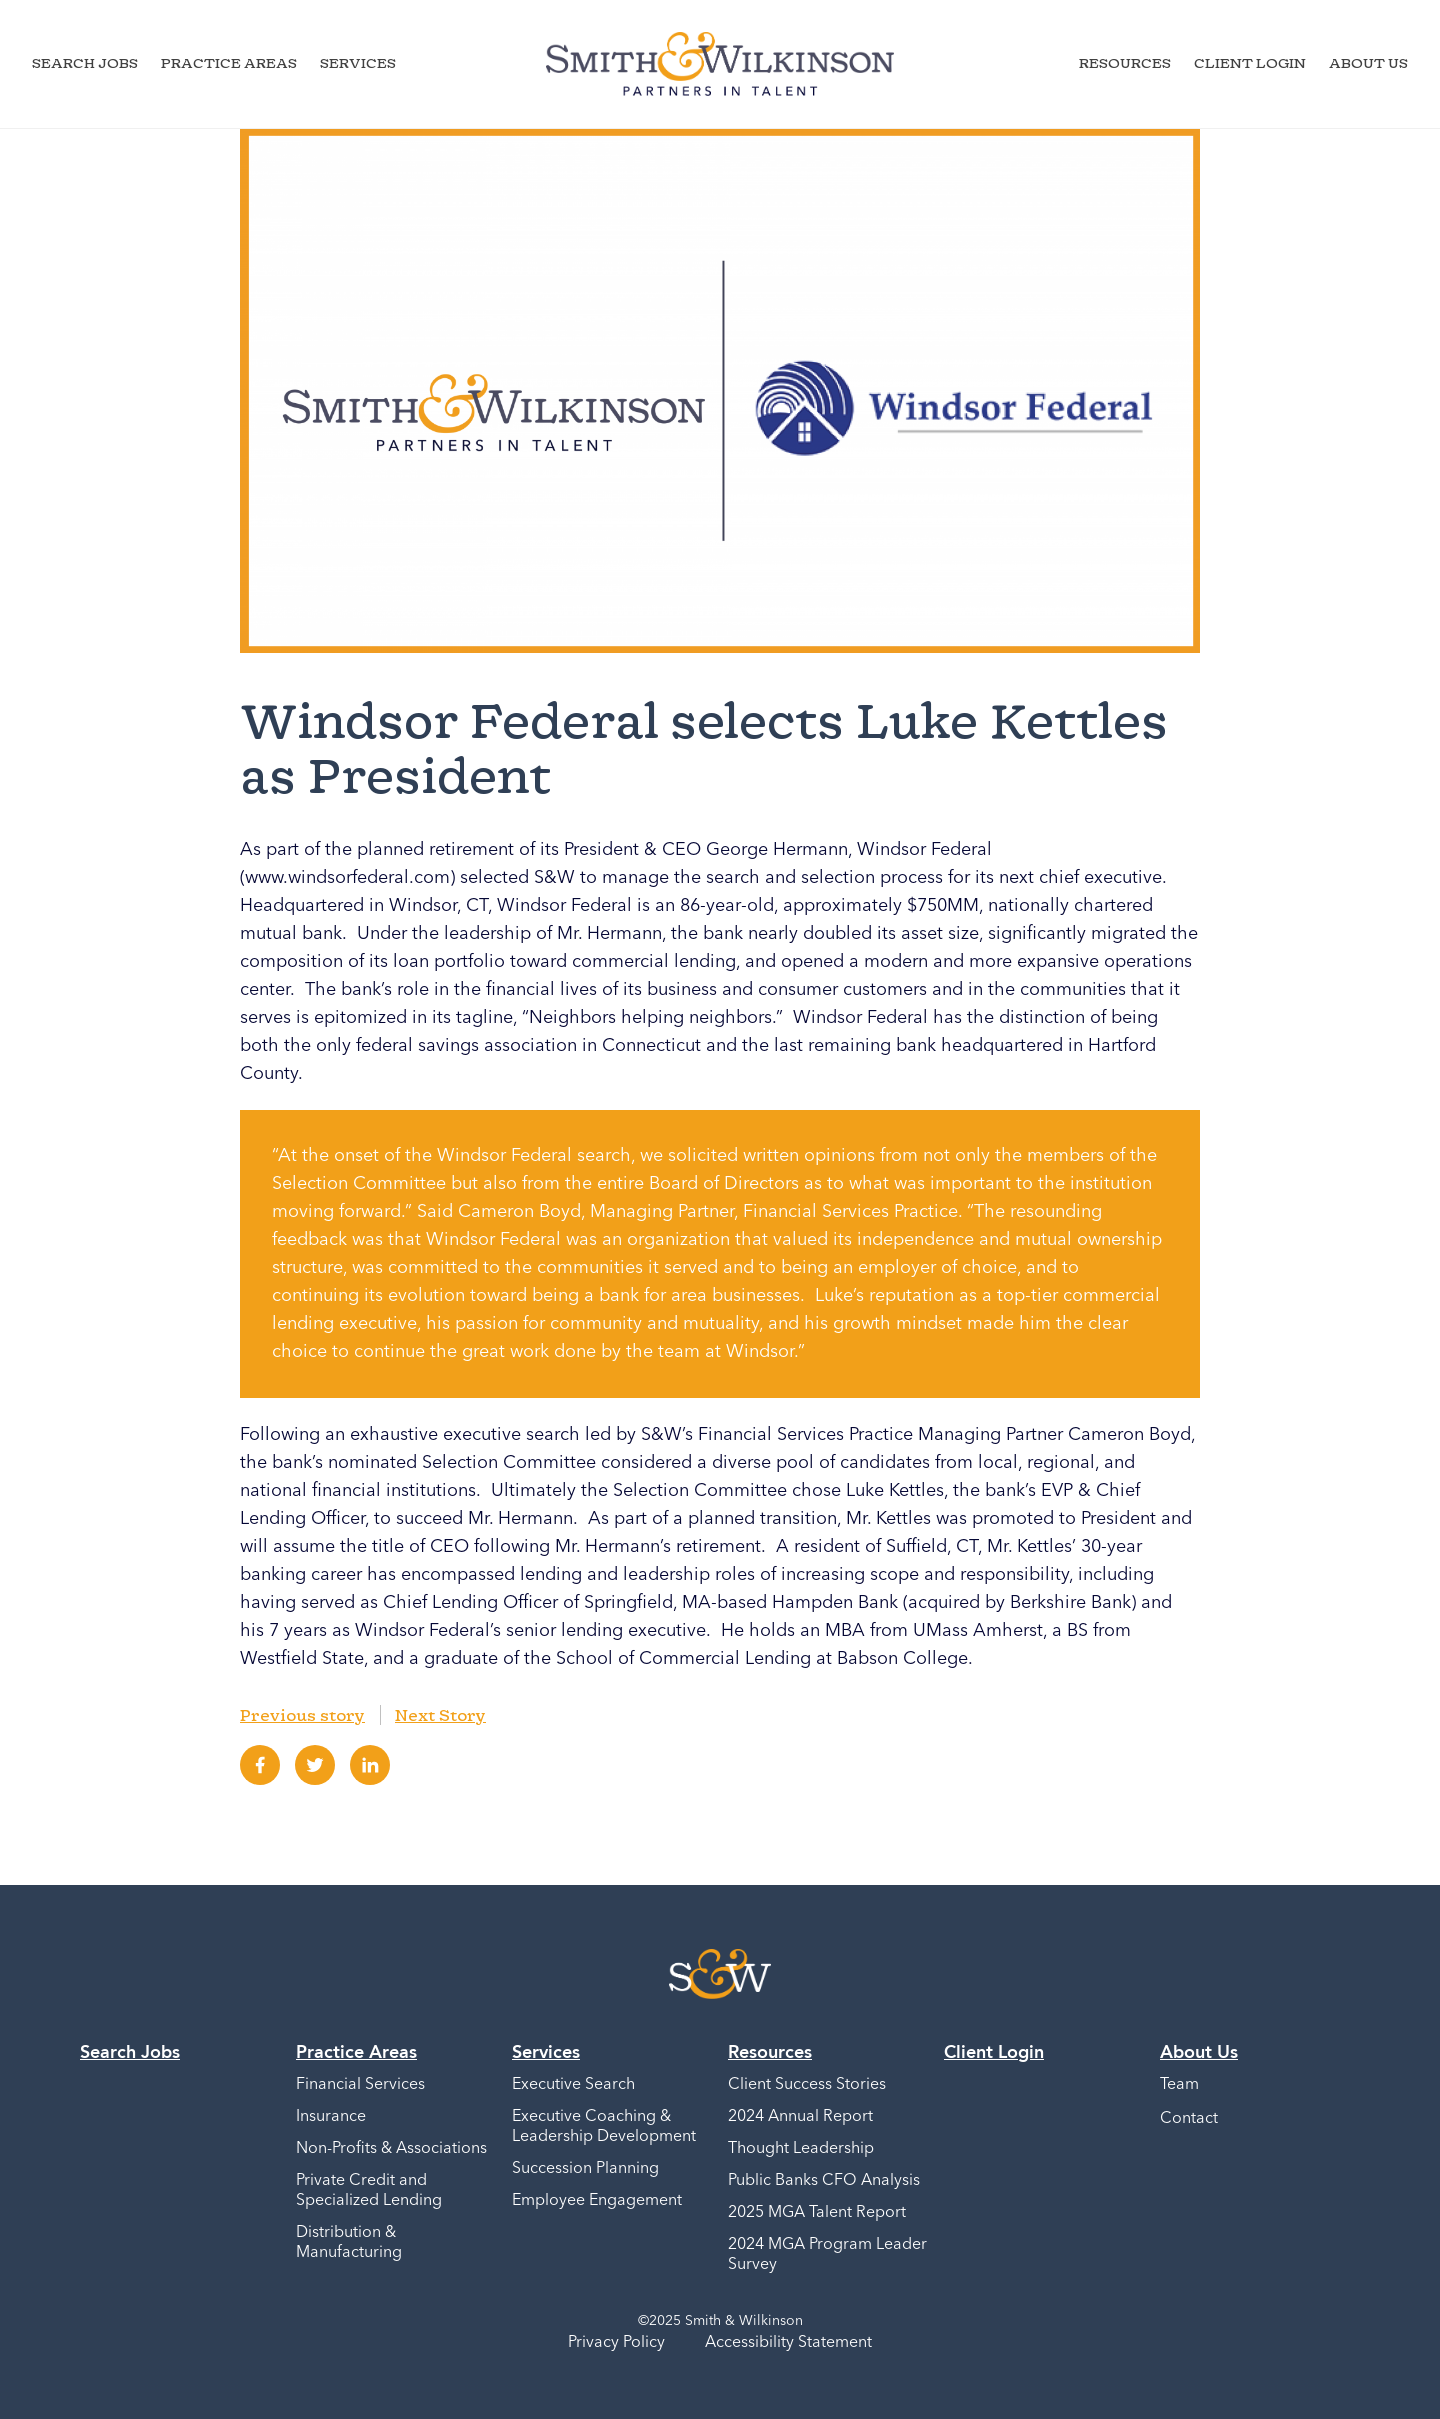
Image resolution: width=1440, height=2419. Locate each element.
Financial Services (360, 2085)
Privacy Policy (616, 2343)
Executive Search (573, 2085)
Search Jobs (85, 62)
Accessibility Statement (788, 2343)
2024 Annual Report (800, 2117)
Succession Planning (585, 2169)
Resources (1125, 62)
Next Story (440, 1715)
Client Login (1250, 62)
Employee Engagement (597, 2201)
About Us (1368, 62)
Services (358, 62)
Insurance (331, 2117)
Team (1179, 2085)
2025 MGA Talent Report (817, 2213)
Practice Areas (229, 62)
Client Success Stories (807, 2085)
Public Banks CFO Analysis (824, 2181)
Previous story (302, 1715)
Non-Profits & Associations (391, 2149)
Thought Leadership (801, 2149)
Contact (1189, 2119)
